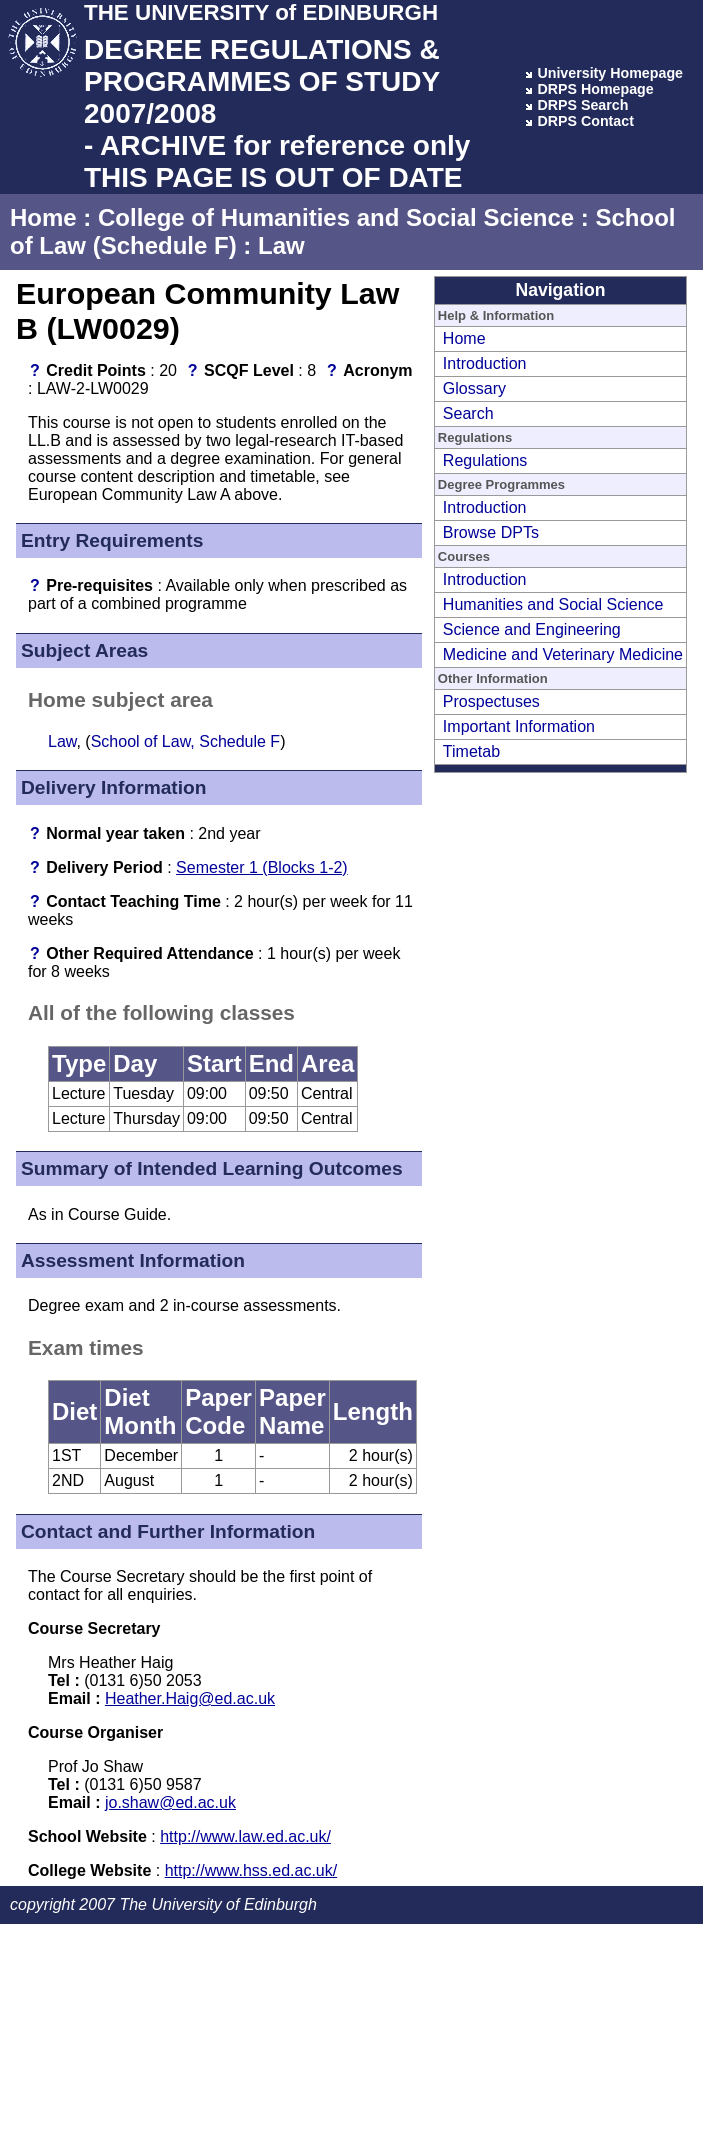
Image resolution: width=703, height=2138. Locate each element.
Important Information (519, 726)
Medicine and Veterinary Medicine (563, 654)
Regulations (485, 460)
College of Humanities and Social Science (336, 217)
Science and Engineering (532, 629)
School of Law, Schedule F (185, 741)
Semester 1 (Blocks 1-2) (262, 867)
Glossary (474, 388)
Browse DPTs (491, 532)
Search (468, 413)
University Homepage (610, 73)
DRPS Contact (585, 121)
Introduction (485, 363)
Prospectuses (491, 701)
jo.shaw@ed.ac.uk (170, 1802)
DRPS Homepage (595, 89)
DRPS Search (582, 105)
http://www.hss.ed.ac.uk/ (251, 1870)
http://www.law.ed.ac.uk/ (245, 1836)
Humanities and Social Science (553, 604)
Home (43, 217)
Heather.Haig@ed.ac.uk (190, 1698)
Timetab (471, 751)
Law (281, 245)
